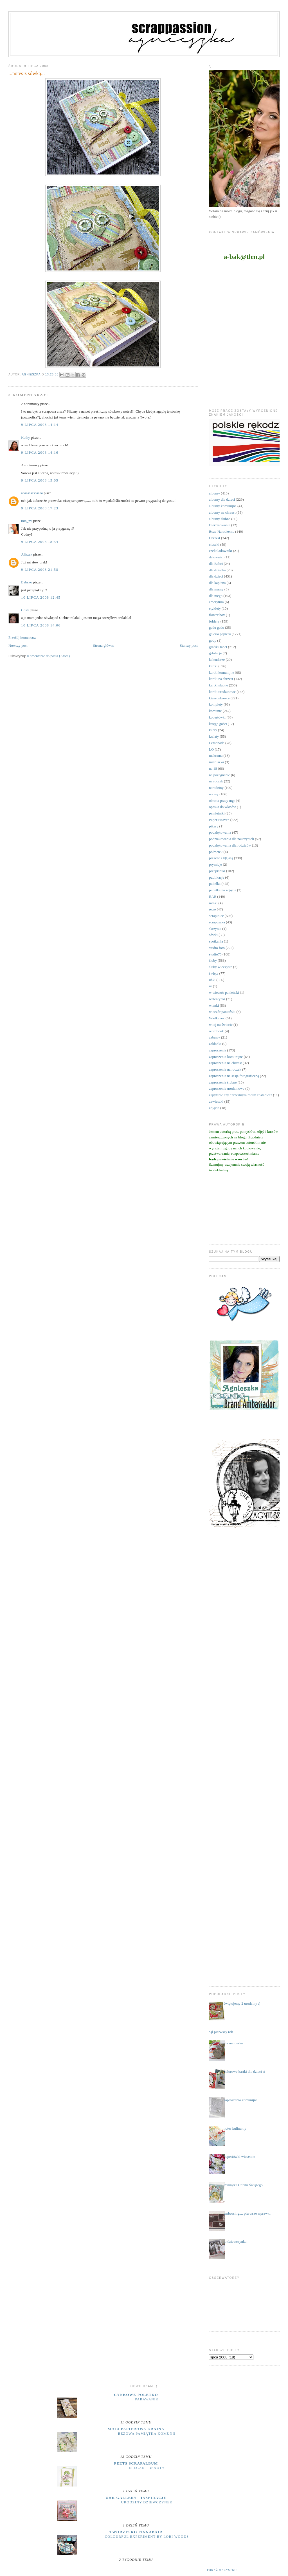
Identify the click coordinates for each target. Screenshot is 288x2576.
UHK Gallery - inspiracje (135, 2498)
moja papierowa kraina (136, 2429)
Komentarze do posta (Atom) (48, 656)
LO (211, 749)
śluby (213, 960)
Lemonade (216, 743)
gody (212, 640)
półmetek (215, 852)
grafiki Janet (218, 647)
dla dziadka (217, 570)
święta (213, 973)
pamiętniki (217, 813)
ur (210, 986)
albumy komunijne (223, 506)
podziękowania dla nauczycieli (231, 839)
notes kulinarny (235, 2128)
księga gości (218, 724)
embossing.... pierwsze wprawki (247, 2213)
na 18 (213, 768)
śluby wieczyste (220, 967)
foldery (214, 621)
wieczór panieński (222, 1012)
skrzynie (215, 928)
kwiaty (214, 736)
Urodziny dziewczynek (147, 2502)
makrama (215, 755)
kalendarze (217, 659)
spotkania (216, 941)
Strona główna (103, 645)
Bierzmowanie (219, 525)
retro (212, 909)
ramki (213, 903)
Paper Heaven (219, 820)
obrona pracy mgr (222, 800)
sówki (213, 935)
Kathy (25, 437)
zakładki (215, 1044)
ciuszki (214, 544)
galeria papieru (220, 634)
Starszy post (189, 645)
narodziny (216, 787)
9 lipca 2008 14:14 (39, 424)
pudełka (214, 883)
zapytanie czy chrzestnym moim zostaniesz (240, 1095)
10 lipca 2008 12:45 (40, 597)
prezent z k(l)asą (221, 858)
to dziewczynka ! (236, 2241)
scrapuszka (217, 922)
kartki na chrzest (221, 679)
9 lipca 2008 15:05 (39, 480)
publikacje (216, 877)
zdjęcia (214, 1108)
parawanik (147, 2399)
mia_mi (26, 521)
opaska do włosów (222, 807)
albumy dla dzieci (222, 499)
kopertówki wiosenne (239, 2156)
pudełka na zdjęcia (222, 890)
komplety (216, 704)
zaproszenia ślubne (223, 1082)
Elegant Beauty (147, 2468)
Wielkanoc (217, 1018)
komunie (215, 711)
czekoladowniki (220, 551)
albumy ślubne (219, 519)
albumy (214, 493)
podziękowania (220, 832)
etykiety (215, 608)
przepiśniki (217, 871)
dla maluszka (233, 2043)
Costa (25, 610)
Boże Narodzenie (221, 531)
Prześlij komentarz (22, 637)
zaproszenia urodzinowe (226, 1088)
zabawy (214, 1037)
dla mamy (216, 589)
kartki (213, 666)
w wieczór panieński (224, 992)
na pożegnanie (219, 775)
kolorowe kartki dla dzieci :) (244, 2071)
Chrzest (214, 538)
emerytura (216, 602)
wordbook (216, 1031)
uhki (212, 980)
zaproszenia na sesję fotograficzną (234, 1076)
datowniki (216, 557)
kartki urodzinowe (222, 692)
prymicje (215, 864)
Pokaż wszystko (222, 2569)
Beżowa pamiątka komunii (147, 2434)
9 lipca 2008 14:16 (39, 452)
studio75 (215, 954)
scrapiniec (216, 916)
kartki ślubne (218, 685)
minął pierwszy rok (219, 2032)
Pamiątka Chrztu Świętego (243, 2185)
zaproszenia (217, 1050)
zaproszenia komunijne (226, 1057)
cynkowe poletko (136, 2395)
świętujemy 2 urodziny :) (242, 2003)
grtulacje (215, 653)
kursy (213, 730)
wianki (214, 1005)
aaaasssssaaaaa (32, 493)
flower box (217, 615)
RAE (212, 896)
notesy (214, 794)
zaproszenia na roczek (225, 1069)
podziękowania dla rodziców (230, 845)
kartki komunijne (221, 672)
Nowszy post (18, 645)
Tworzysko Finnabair (135, 2532)
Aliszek (26, 554)
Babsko (26, 582)
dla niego (215, 596)
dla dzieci (216, 576)
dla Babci (216, 563)
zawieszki (216, 1101)
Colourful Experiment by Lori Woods (147, 2537)
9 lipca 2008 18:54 (39, 542)
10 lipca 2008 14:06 (40, 625)
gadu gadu (216, 627)
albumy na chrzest (222, 512)
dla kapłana (217, 583)
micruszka (216, 762)
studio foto (217, 948)
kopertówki (217, 717)
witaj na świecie (221, 1024)
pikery (213, 826)
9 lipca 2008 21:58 (39, 569)
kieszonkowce (219, 698)
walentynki (217, 999)
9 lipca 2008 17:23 (39, 508)
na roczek (216, 781)
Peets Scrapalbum (136, 2463)
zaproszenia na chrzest (225, 1063)
